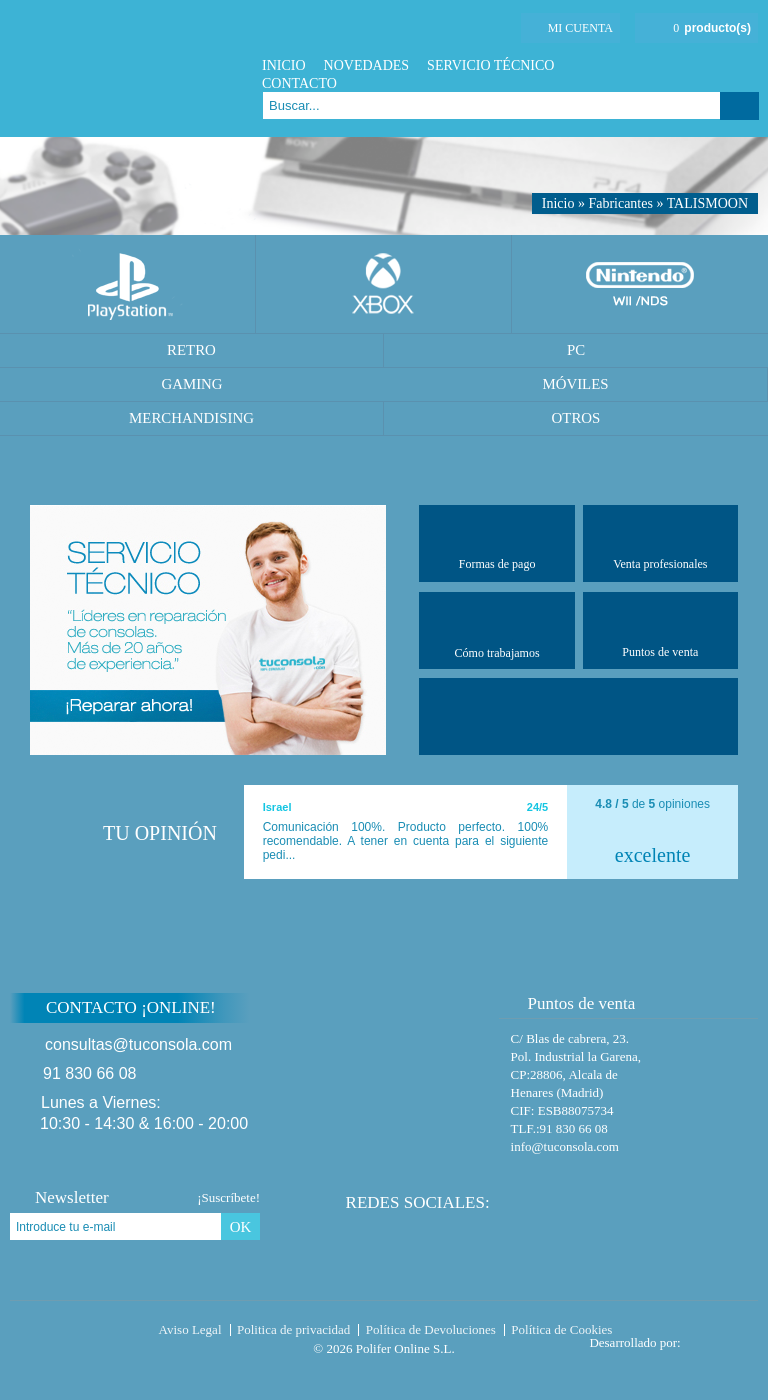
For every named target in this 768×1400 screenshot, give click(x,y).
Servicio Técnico (490, 65)
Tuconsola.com (94, 1334)
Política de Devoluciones (431, 1329)
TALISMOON (707, 203)
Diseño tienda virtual (723, 1337)
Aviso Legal (190, 1329)
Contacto (299, 83)
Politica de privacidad (293, 1329)
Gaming (191, 384)
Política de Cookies (561, 1329)
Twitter (697, 65)
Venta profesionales (660, 542)
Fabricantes (620, 203)
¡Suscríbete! (228, 1197)
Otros (576, 418)
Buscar (739, 106)
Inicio (284, 65)
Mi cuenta (580, 28)
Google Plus (722, 65)
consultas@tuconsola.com (138, 1044)
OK (241, 1227)
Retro (191, 350)
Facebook (672, 65)
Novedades (367, 65)
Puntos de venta (660, 630)
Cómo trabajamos (497, 630)
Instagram (747, 65)
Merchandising (191, 418)
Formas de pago (497, 542)
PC (576, 350)
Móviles (575, 384)
